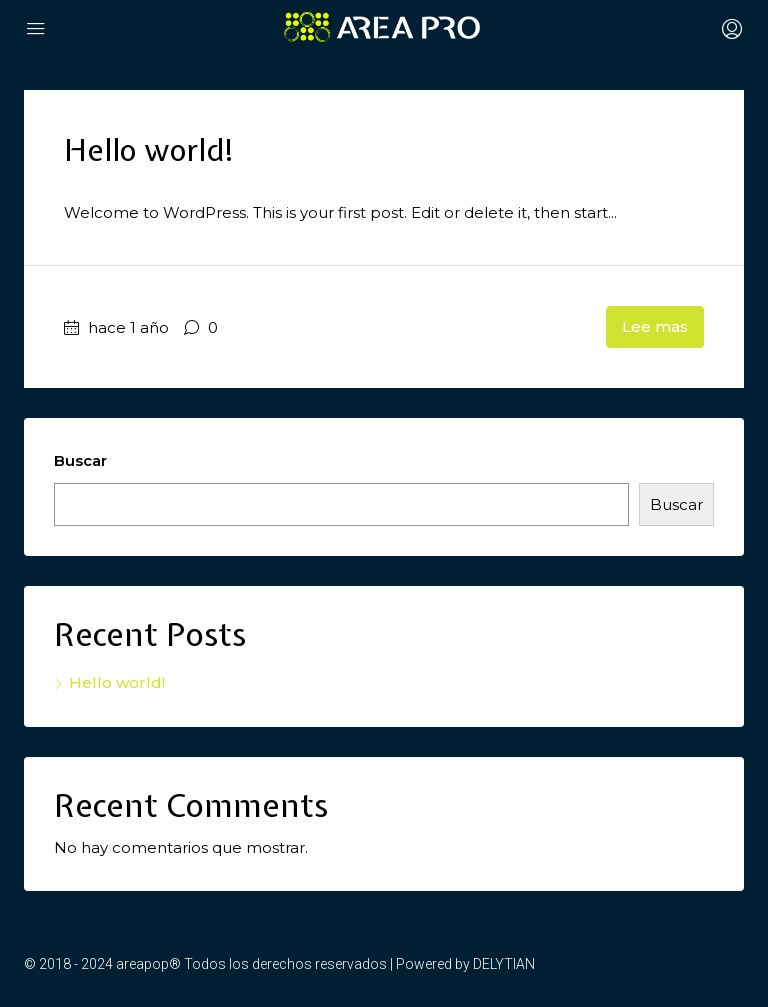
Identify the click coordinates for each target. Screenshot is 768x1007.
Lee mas (655, 326)
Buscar (80, 460)
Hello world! (150, 150)
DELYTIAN (504, 964)
